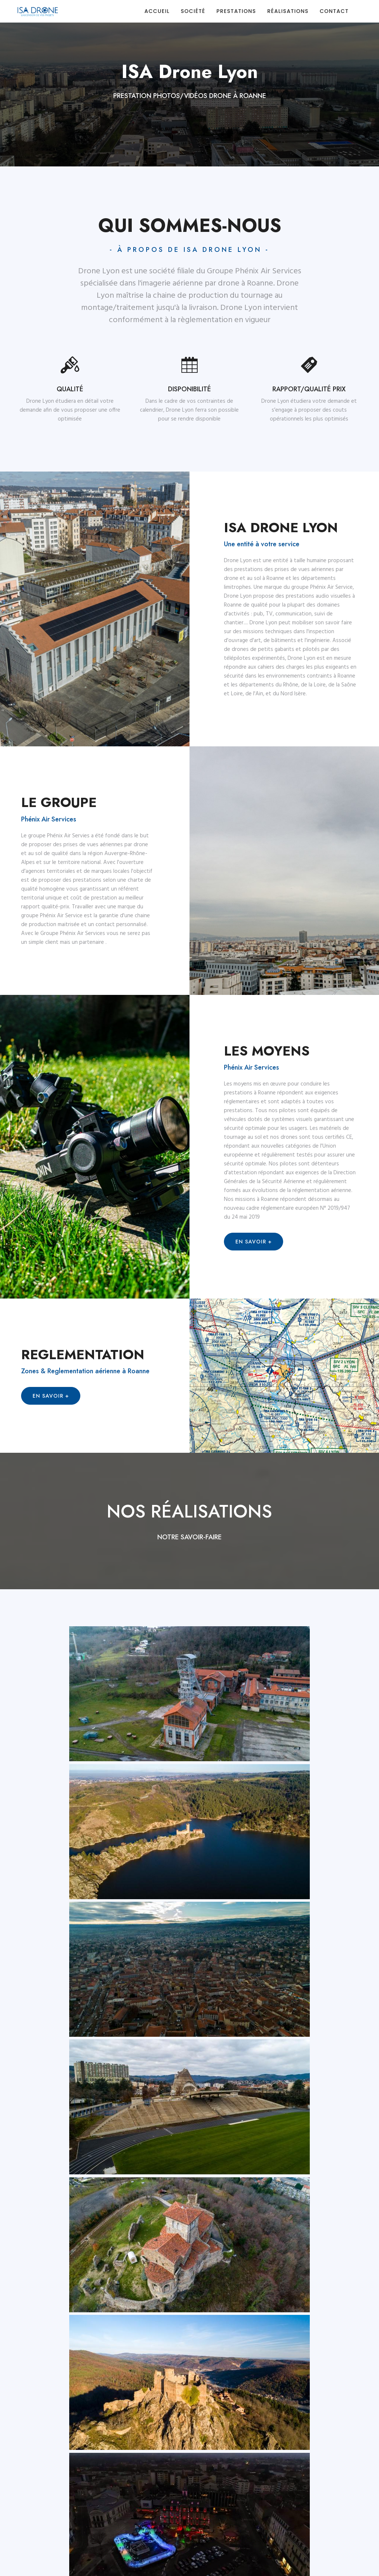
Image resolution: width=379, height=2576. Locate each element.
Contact (334, 11)
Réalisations (288, 11)
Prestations (236, 11)
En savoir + (253, 1241)
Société (193, 11)
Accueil (157, 11)
